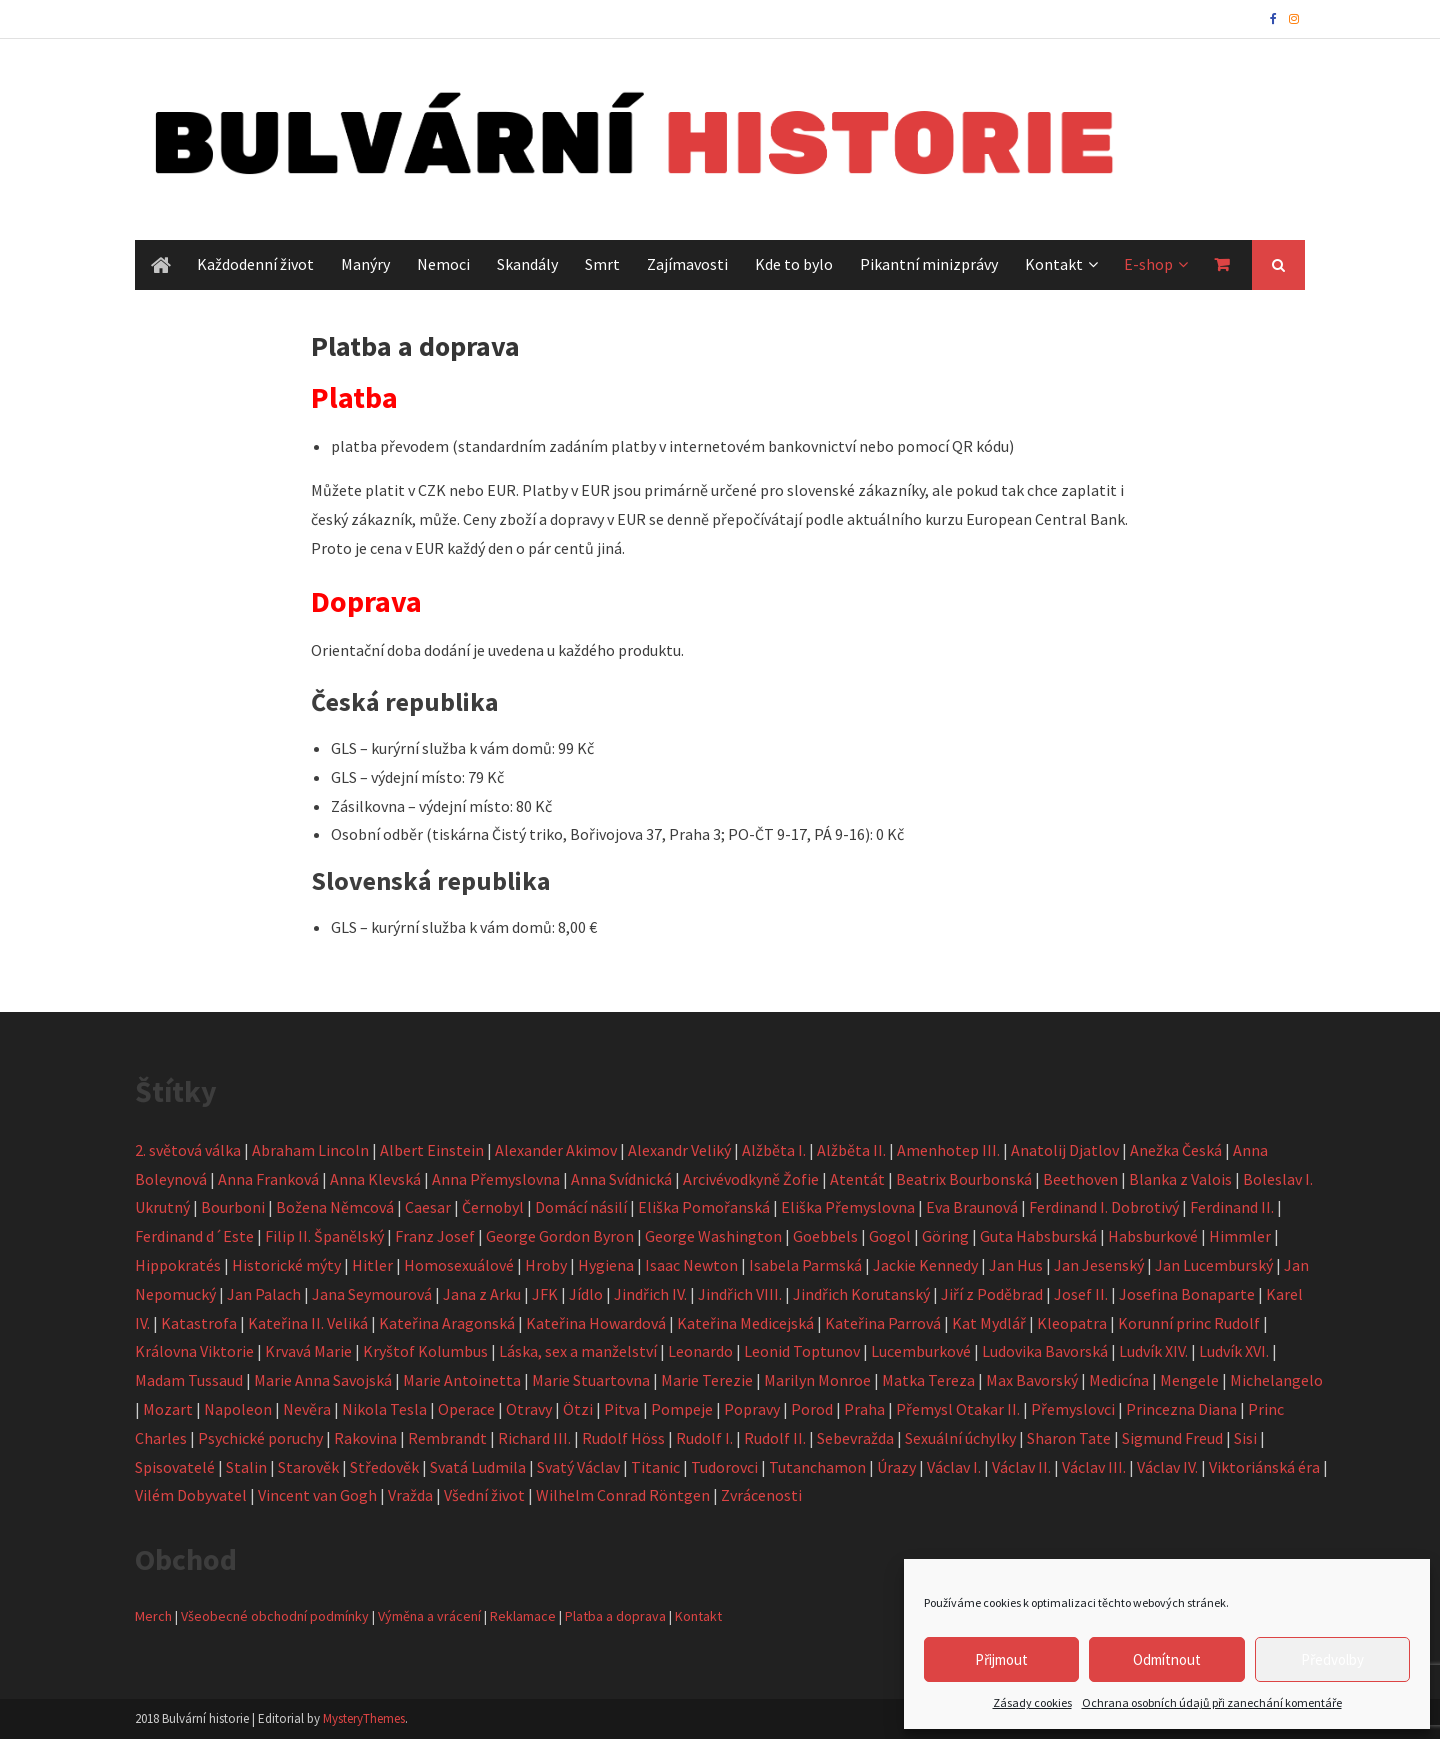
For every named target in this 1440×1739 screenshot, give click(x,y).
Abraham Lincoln (310, 1150)
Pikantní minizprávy (929, 264)
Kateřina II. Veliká (308, 1323)
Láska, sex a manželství (578, 1351)
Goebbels (825, 1236)
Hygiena (606, 1265)
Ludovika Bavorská (1045, 1351)
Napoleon (238, 1409)
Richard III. (534, 1438)
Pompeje (682, 1409)
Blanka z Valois (1180, 1179)
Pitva (622, 1409)
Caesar (428, 1207)
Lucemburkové (921, 1351)
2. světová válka (188, 1150)
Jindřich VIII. (740, 1294)
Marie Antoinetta (462, 1380)
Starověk (308, 1467)
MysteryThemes (364, 1718)
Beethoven (1080, 1179)
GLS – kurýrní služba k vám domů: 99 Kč (462, 748)
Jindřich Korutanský (861, 1294)
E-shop (1148, 264)
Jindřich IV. (650, 1294)
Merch (153, 1616)
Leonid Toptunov (802, 1351)
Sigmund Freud (1172, 1438)
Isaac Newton (691, 1265)
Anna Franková (268, 1179)
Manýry (365, 264)
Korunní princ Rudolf (1189, 1323)
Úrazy (896, 1467)
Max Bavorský (1032, 1380)
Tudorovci (724, 1467)
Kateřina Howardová (596, 1323)
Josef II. (1081, 1294)
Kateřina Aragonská (447, 1323)
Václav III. (1094, 1467)
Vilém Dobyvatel (191, 1495)
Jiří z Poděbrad (992, 1294)
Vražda (410, 1495)
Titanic (655, 1467)
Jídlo (586, 1294)
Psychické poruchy (260, 1438)
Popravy (752, 1409)
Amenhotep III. (948, 1150)
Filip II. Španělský (324, 1236)
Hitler (372, 1265)
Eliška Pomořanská (704, 1207)
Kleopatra (1072, 1323)
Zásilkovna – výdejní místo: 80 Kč (441, 806)
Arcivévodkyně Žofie (751, 1179)
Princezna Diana (1181, 1409)
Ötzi (578, 1409)
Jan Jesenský (1099, 1265)
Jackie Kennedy (925, 1265)
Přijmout (1001, 1659)
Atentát (857, 1179)
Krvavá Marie (308, 1351)
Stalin (246, 1467)
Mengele (1189, 1380)
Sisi (1245, 1438)
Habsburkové (1153, 1236)
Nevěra (307, 1409)
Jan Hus (1016, 1265)
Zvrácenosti (761, 1495)
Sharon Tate (1069, 1438)
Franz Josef (435, 1236)
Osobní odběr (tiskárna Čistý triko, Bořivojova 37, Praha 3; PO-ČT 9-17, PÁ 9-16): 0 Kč (617, 834)
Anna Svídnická (621, 1179)
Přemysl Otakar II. (958, 1409)
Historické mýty (286, 1265)
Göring (945, 1236)
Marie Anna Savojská (323, 1380)
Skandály (527, 264)
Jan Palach (264, 1294)
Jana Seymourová (372, 1294)
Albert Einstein (432, 1150)
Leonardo (700, 1351)
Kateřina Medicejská (745, 1323)
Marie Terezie (707, 1380)
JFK (545, 1294)
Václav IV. (1167, 1467)
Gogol (890, 1236)
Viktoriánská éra (1264, 1467)
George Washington (713, 1236)
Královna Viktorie (194, 1351)
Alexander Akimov (556, 1150)
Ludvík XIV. (1153, 1351)
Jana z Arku (482, 1294)
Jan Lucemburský (1214, 1265)
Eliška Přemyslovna (848, 1207)
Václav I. (954, 1467)
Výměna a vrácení (429, 1616)
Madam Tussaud (189, 1380)
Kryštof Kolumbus (425, 1351)
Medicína (1119, 1380)
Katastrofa (199, 1323)
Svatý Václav (578, 1467)
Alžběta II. (851, 1150)
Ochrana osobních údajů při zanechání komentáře (1212, 1702)
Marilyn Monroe (817, 1380)
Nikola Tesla (384, 1409)
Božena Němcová (335, 1207)
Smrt (602, 264)
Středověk (384, 1467)
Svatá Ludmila (478, 1467)
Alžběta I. (774, 1150)
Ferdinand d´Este (194, 1236)
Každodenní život (255, 264)
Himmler (1240, 1236)
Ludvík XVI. (1234, 1351)
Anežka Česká (1176, 1150)
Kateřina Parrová (883, 1323)
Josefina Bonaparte (1187, 1294)
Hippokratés (178, 1265)
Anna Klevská (375, 1179)
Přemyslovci (1073, 1409)
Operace (466, 1409)
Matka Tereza (928, 1380)
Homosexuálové (459, 1265)
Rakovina (365, 1438)
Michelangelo (1276, 1380)
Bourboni (233, 1207)
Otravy (529, 1409)
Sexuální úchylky (960, 1438)
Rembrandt (447, 1438)
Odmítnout (1167, 1659)
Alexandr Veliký (679, 1150)
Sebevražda (855, 1438)
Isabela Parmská (805, 1265)
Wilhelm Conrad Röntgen (623, 1495)
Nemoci (443, 264)
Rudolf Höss (623, 1438)
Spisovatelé (175, 1467)
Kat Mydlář (989, 1323)
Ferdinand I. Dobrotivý (1104, 1207)
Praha (864, 1409)
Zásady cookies (1032, 1702)
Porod (812, 1409)
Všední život (484, 1495)
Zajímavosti (687, 264)
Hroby (546, 1265)
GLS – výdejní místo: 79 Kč (417, 777)
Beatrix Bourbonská (964, 1179)
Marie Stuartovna (591, 1380)
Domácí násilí (581, 1207)
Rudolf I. (704, 1438)
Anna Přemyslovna (496, 1179)
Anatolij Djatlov (1065, 1150)
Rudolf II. (775, 1438)
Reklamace (523, 1616)
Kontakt (1054, 264)
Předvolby (1332, 1659)
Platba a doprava (615, 1616)
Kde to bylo (794, 264)
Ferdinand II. (1232, 1207)
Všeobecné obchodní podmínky (275, 1616)
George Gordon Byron (560, 1236)
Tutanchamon (817, 1467)
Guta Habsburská (1038, 1236)
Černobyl (493, 1207)
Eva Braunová (972, 1207)
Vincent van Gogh (317, 1495)
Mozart (168, 1409)
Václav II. (1021, 1467)
